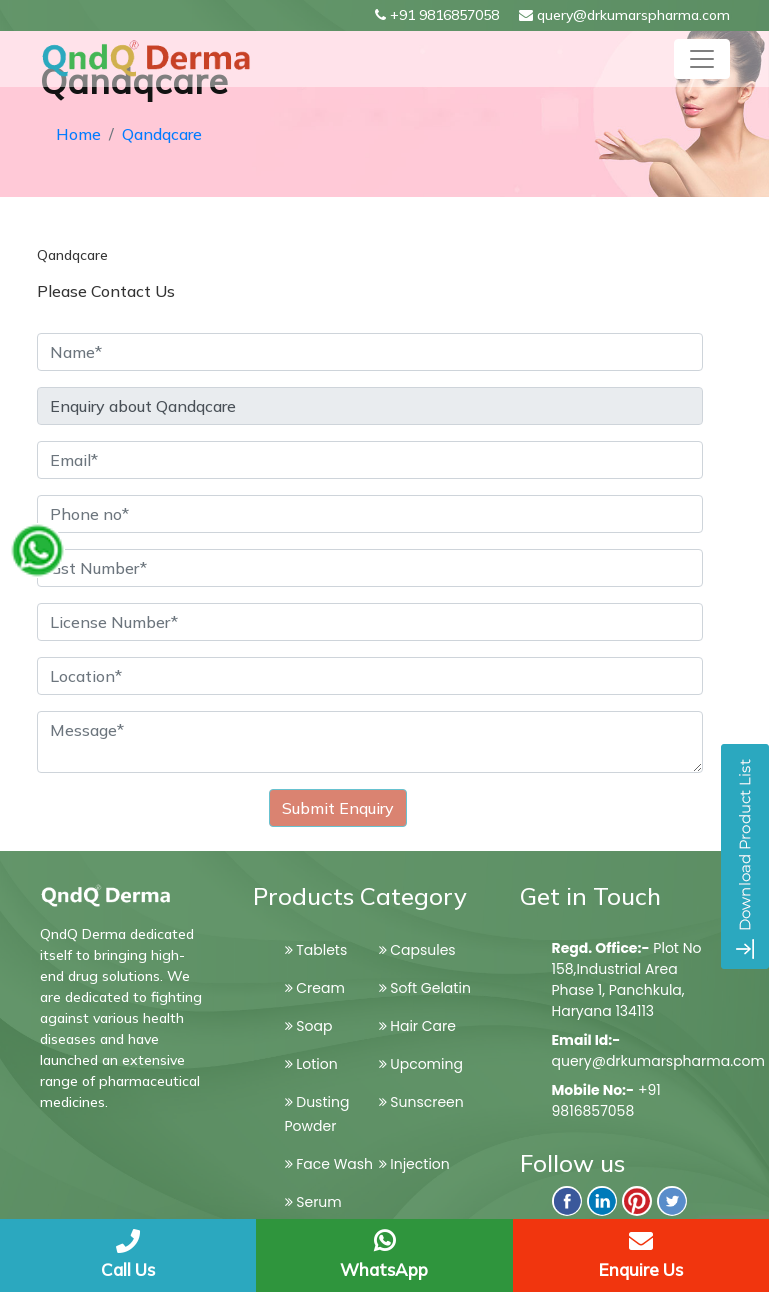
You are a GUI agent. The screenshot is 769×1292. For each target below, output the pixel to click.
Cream (315, 988)
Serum (313, 1202)
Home (78, 134)
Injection (414, 1164)
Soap (309, 1026)
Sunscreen (421, 1102)
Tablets (316, 950)
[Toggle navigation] (702, 59)
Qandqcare (162, 134)
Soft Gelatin (425, 988)
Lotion (311, 1064)
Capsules (417, 950)
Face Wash (329, 1164)
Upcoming (421, 1064)
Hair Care (417, 1026)
